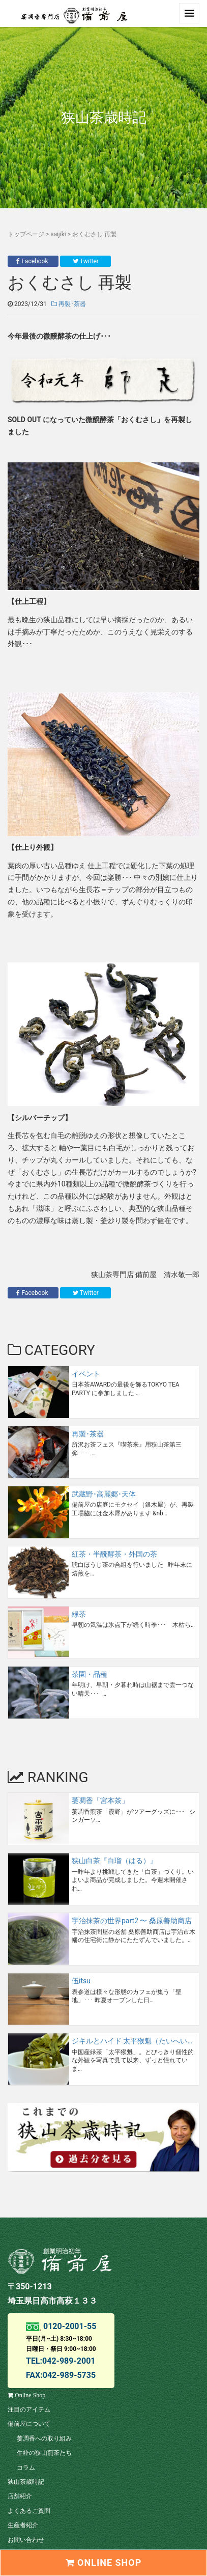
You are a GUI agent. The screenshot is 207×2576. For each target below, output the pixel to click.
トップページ (26, 234)
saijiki (58, 234)
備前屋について (29, 2423)
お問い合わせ (26, 2539)
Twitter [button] (86, 261)
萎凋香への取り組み (44, 2438)
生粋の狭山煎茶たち (44, 2452)
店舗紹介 (20, 2496)
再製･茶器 (68, 304)
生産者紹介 (23, 2525)
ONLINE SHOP (104, 2562)
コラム (26, 2467)
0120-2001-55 (68, 2326)
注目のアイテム (29, 2409)
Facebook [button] (32, 261)
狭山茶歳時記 (26, 2481)
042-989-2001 (68, 2361)
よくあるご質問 (29, 2510)
